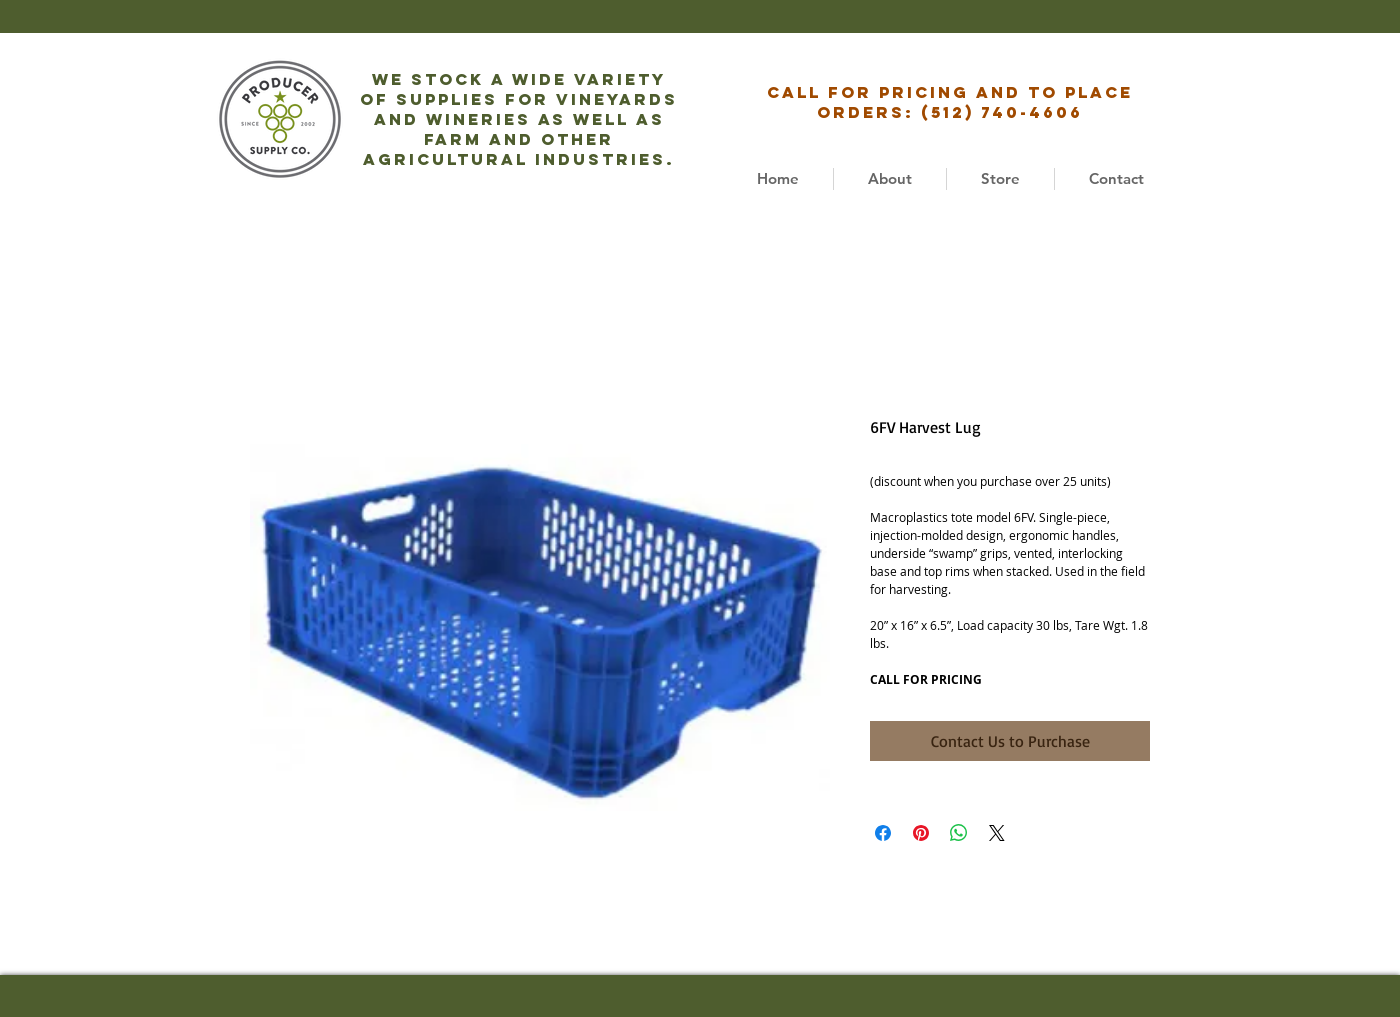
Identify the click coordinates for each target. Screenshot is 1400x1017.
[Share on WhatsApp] (959, 833)
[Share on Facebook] (883, 833)
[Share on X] (997, 833)
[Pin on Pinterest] (921, 833)
